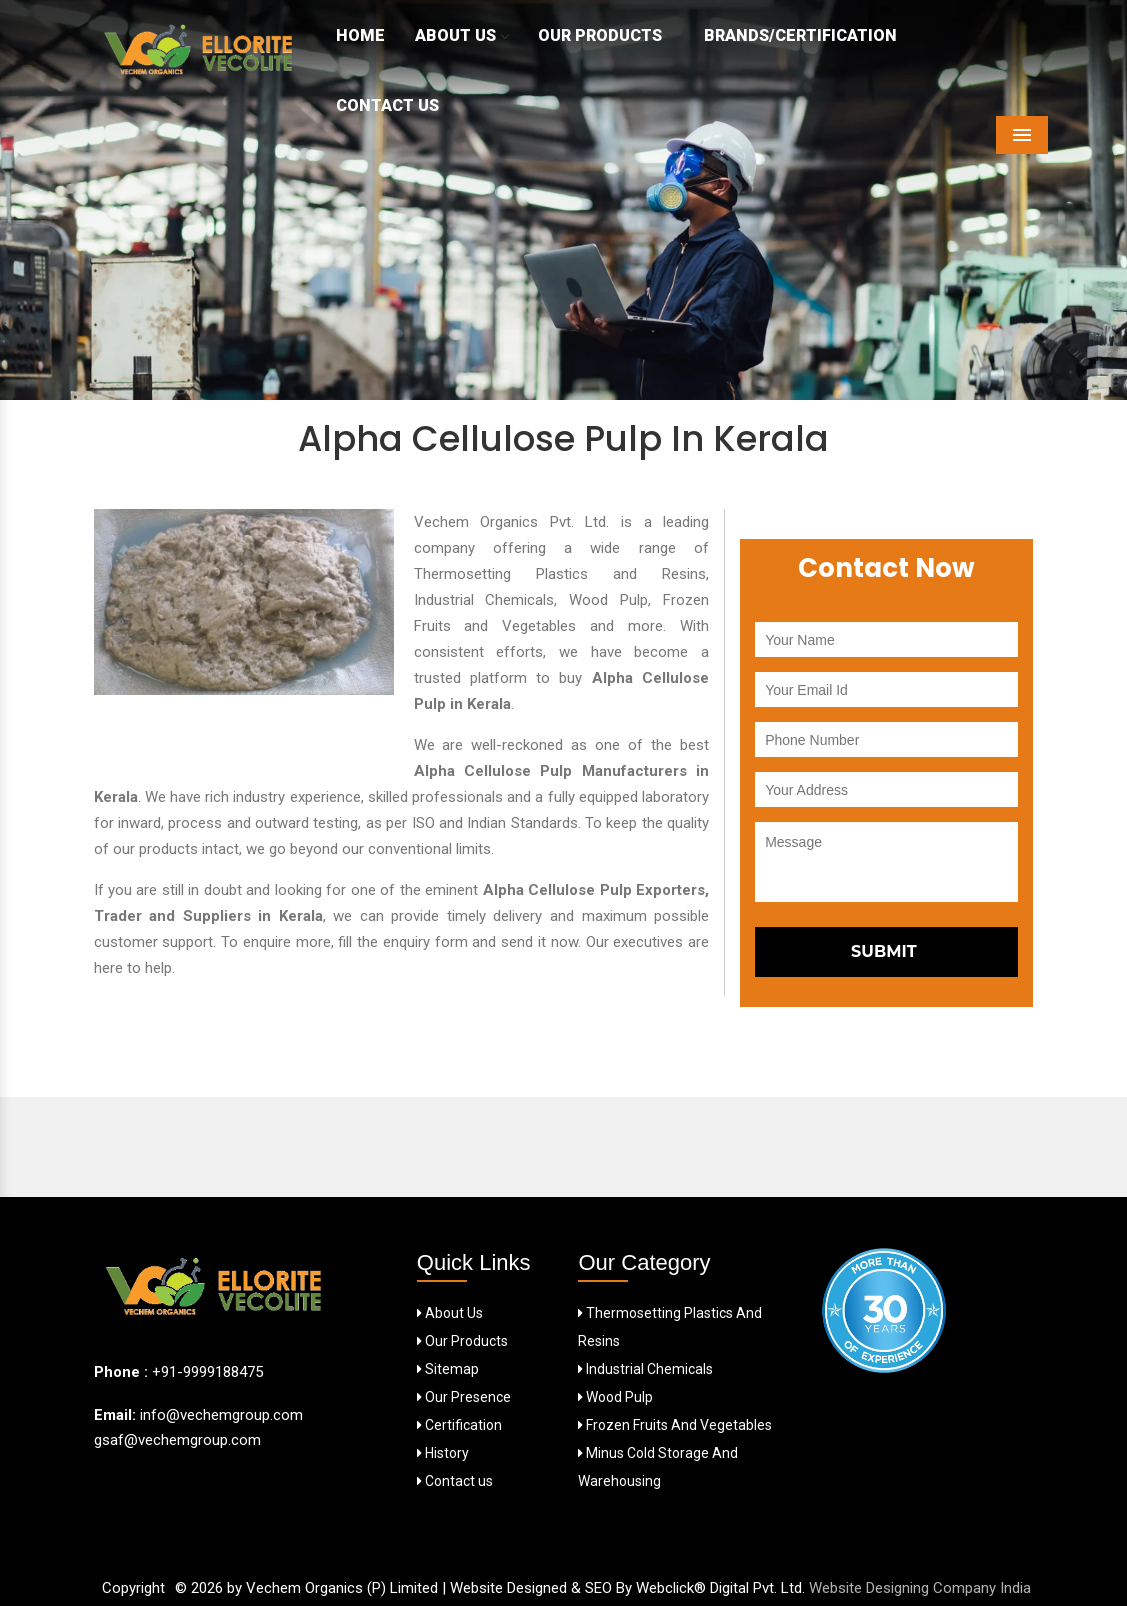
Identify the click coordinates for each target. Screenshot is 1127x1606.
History (443, 1453)
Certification (459, 1425)
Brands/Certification (800, 35)
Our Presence (464, 1397)
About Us (461, 35)
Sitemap (448, 1369)
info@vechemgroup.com (219, 1415)
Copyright (133, 1588)
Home (360, 35)
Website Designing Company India (920, 1588)
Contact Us (387, 105)
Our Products (606, 35)
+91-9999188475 (207, 1372)
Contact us (455, 1481)
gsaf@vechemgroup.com (177, 1440)
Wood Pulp (615, 1397)
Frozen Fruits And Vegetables (675, 1425)
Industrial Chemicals (645, 1369)
